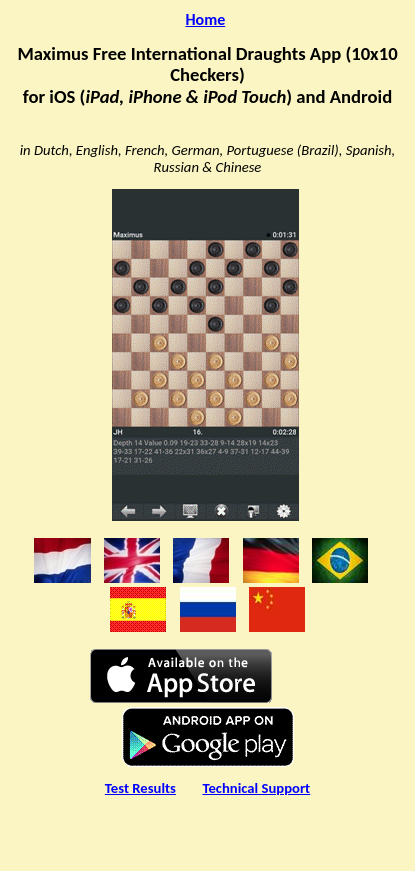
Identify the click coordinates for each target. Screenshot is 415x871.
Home (206, 19)
